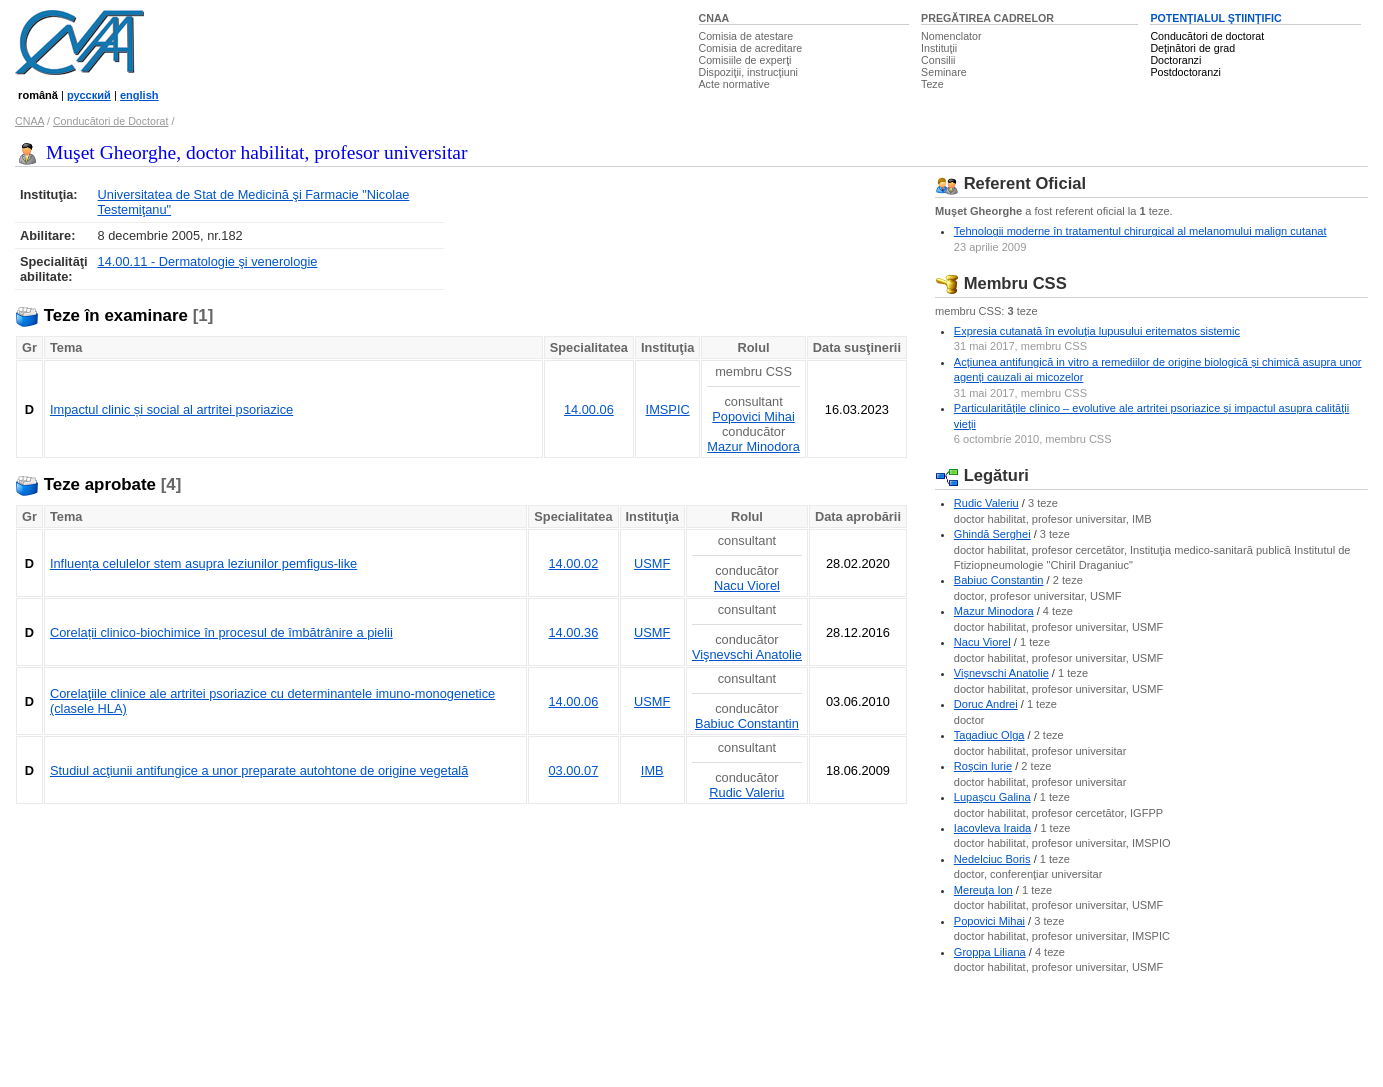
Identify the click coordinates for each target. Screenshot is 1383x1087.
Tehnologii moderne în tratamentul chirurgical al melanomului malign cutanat (1140, 231)
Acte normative (734, 84)
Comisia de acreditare (751, 48)
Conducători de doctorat (1207, 36)
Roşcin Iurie (983, 766)
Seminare (944, 72)
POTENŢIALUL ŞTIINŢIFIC (1215, 18)
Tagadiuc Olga (989, 735)
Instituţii (939, 48)
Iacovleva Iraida (992, 828)
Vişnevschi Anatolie (747, 654)
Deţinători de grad (1192, 48)
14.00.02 (574, 563)
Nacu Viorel (747, 585)
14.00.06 (589, 409)
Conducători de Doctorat (111, 121)
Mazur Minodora (753, 446)
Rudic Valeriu (746, 792)
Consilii (938, 60)
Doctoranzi (1175, 60)
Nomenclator (951, 36)
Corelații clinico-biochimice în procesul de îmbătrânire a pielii (221, 632)
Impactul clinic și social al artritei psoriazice (171, 409)
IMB (652, 770)
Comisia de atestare (746, 36)
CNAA (714, 18)
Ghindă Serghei (992, 534)
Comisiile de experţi (745, 60)
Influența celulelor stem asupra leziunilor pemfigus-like (203, 563)
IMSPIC (668, 409)
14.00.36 (574, 632)
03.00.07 (574, 770)
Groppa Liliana (990, 952)
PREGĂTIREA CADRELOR (987, 18)
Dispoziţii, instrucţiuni (749, 72)
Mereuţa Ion (983, 890)
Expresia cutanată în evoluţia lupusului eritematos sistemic (1097, 331)
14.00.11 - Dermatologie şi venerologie (208, 261)
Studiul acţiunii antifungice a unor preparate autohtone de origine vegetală (259, 770)
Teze (932, 84)
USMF (652, 563)
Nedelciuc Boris (992, 859)
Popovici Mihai (753, 416)
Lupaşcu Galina (992, 797)
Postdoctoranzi (1185, 72)
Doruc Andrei (986, 704)
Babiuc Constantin (747, 723)
